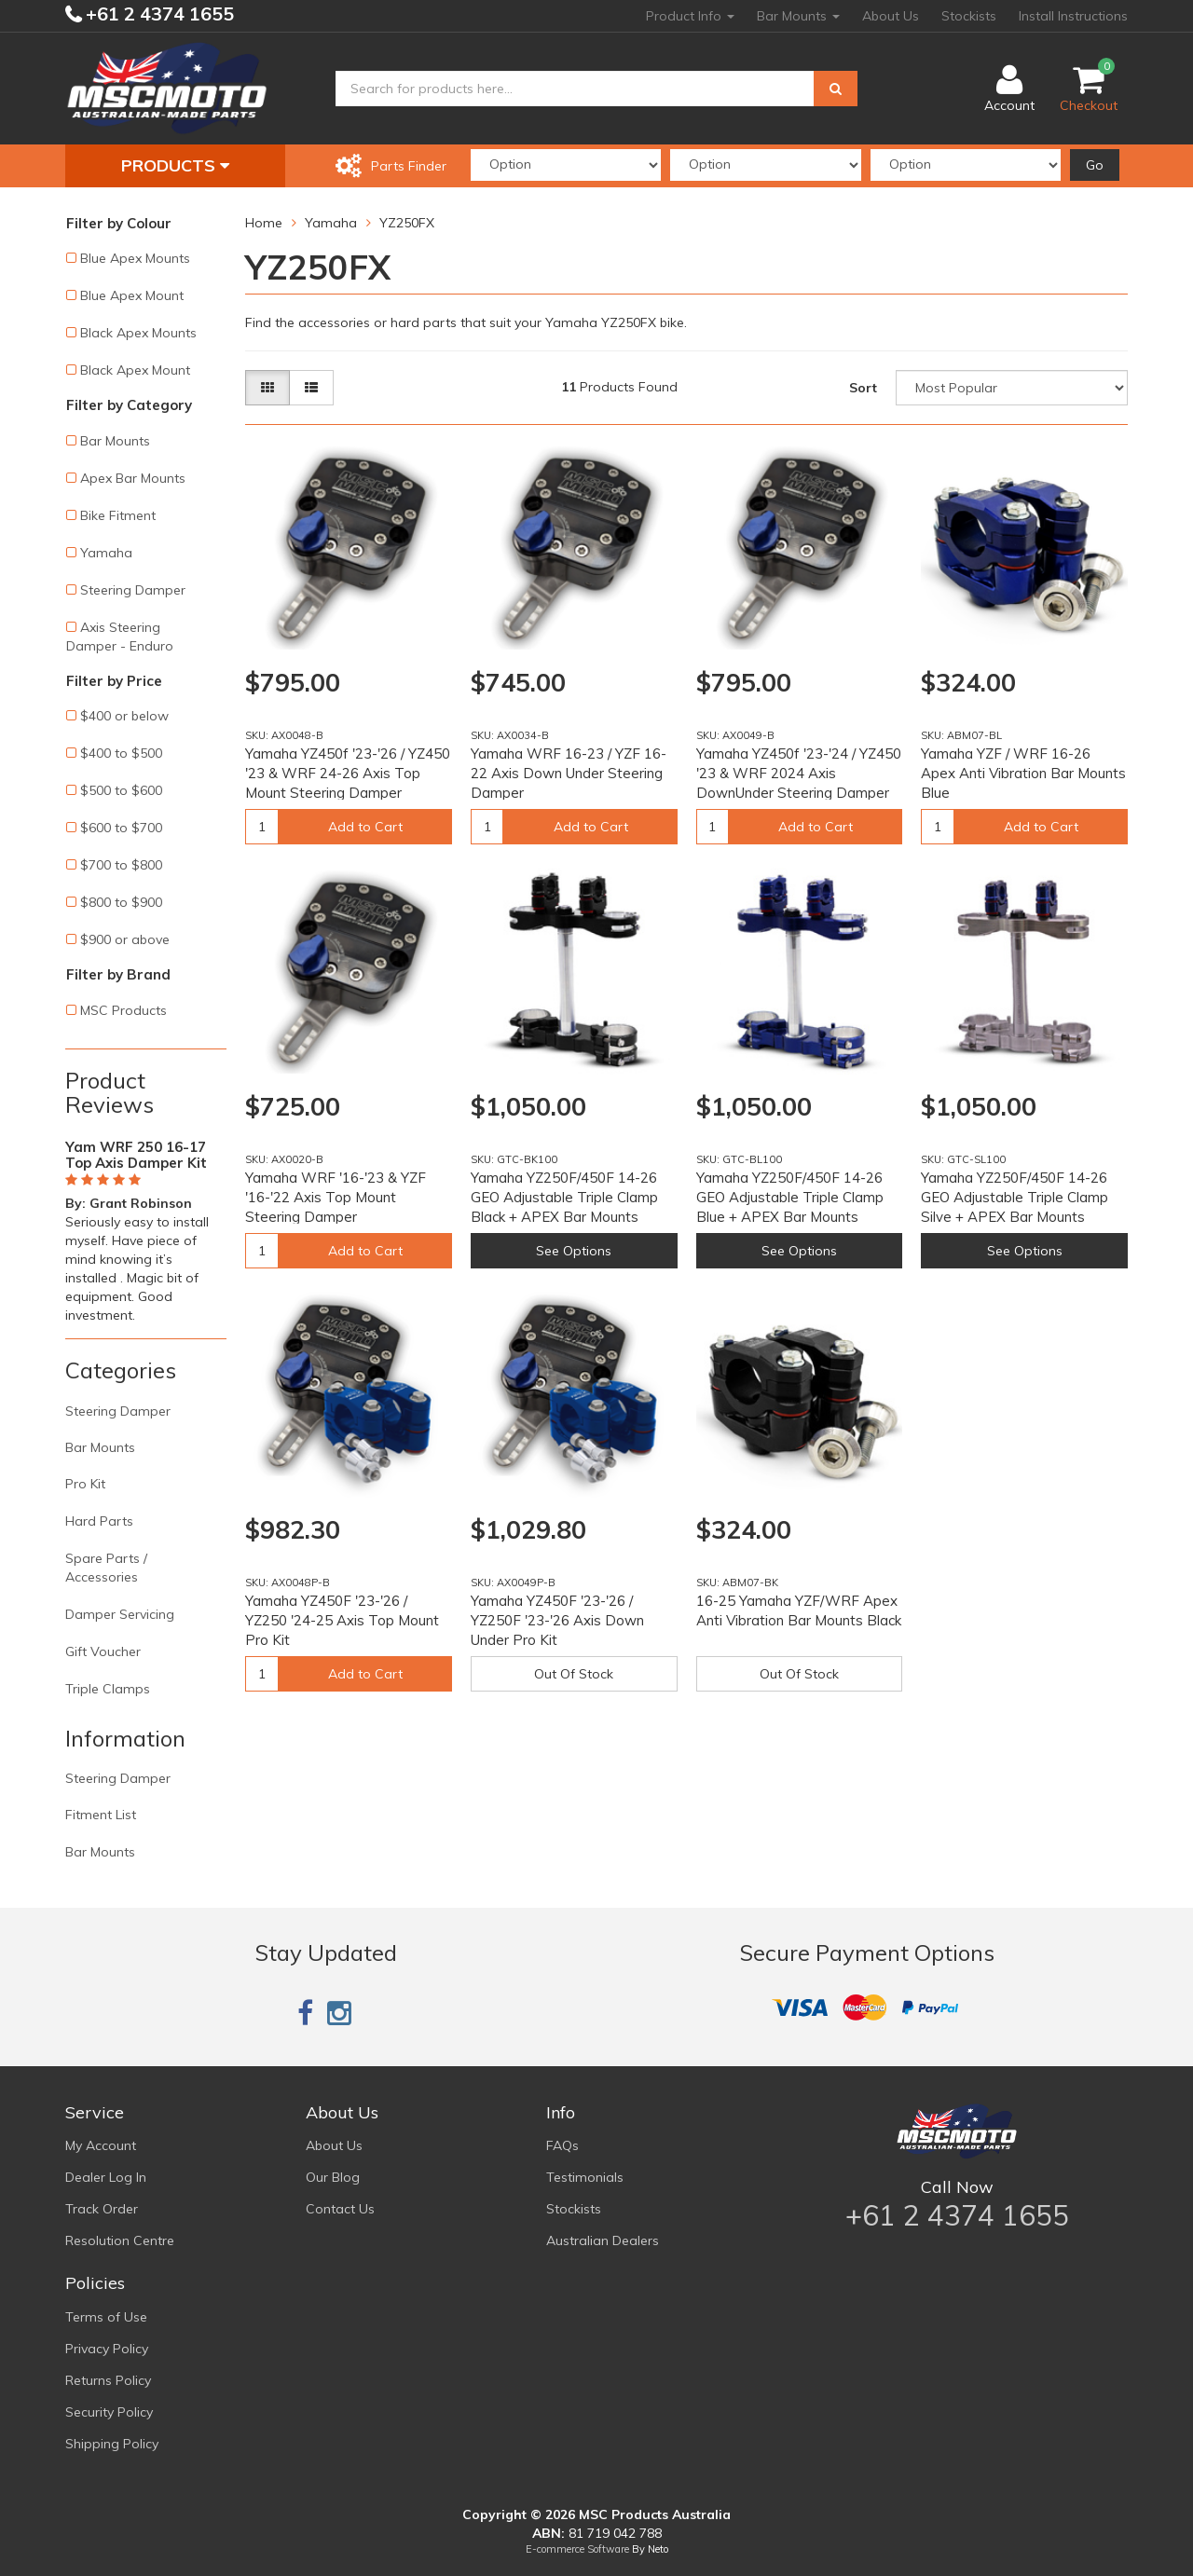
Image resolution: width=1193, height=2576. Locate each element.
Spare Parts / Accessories (106, 1567)
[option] (145, 1227)
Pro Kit (85, 1483)
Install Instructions (1073, 15)
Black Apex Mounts (138, 332)
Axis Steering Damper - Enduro (119, 636)
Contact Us (340, 2208)
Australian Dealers (602, 2240)
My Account (100, 2145)
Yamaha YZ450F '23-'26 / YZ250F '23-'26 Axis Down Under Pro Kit (557, 1620)
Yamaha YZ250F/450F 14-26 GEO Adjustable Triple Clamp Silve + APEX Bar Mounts (1014, 1197)
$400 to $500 (121, 753)
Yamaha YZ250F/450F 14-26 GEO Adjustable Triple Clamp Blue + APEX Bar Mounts (790, 1197)
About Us (890, 15)
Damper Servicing (119, 1614)
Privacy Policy (106, 2348)
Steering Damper (132, 590)
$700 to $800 (121, 864)
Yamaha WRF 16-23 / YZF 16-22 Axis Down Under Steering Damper (568, 773)
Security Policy (109, 2412)
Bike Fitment (118, 515)
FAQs (562, 2145)
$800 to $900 (121, 902)
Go (1095, 165)
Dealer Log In (105, 2177)
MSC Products (123, 1010)
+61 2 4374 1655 (157, 13)
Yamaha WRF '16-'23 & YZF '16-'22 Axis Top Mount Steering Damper (335, 1197)
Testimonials (585, 2177)
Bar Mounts (798, 15)
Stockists (968, 15)
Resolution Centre (119, 2240)
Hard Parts (99, 1521)
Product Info (690, 15)
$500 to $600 (121, 790)
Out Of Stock (573, 1673)
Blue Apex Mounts (135, 258)
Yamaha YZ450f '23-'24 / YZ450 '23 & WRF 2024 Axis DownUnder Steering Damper (798, 773)
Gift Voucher (103, 1651)
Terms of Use (106, 2317)
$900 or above (125, 939)
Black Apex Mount (135, 370)
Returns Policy (108, 2380)
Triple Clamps (107, 1688)
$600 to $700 (121, 827)
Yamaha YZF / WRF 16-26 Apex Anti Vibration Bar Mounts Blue (1023, 773)
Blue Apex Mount (132, 295)
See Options (573, 1250)
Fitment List (100, 1814)
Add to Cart (365, 826)
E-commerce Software (577, 2548)
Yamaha (106, 552)
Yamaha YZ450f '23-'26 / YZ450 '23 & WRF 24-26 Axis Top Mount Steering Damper (347, 773)
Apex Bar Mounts (132, 478)
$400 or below (124, 715)
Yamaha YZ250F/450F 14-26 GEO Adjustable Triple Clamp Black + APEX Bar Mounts (564, 1197)
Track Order (101, 2208)
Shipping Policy (111, 2443)
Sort (863, 387)
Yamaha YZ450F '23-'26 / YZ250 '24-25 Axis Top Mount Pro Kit (342, 1620)
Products (175, 165)
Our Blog (333, 2177)
